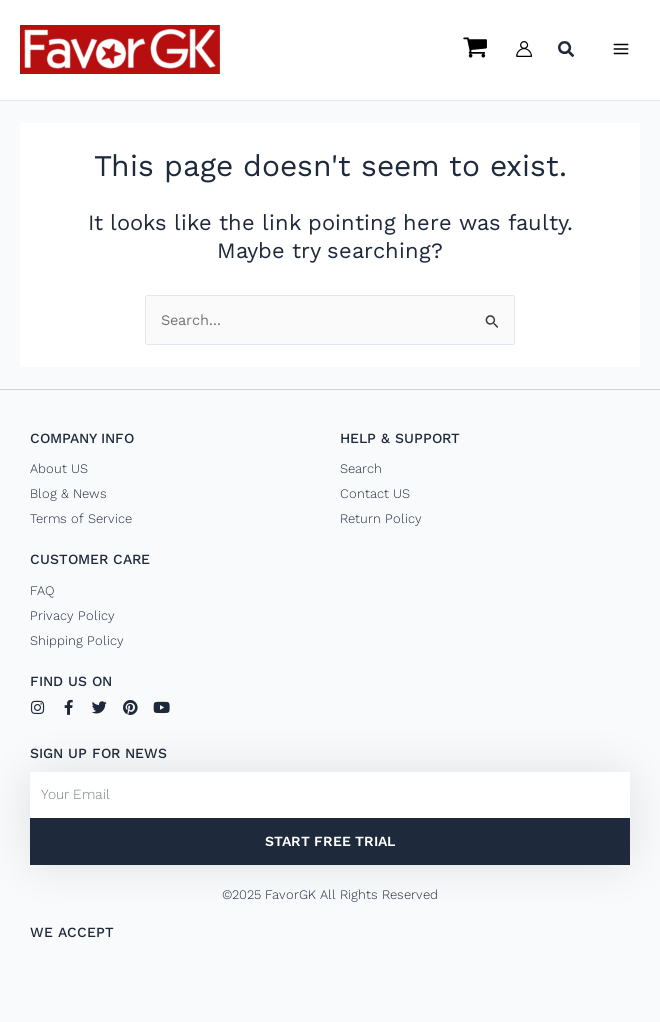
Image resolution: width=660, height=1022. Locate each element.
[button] (567, 51)
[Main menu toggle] (621, 49)
